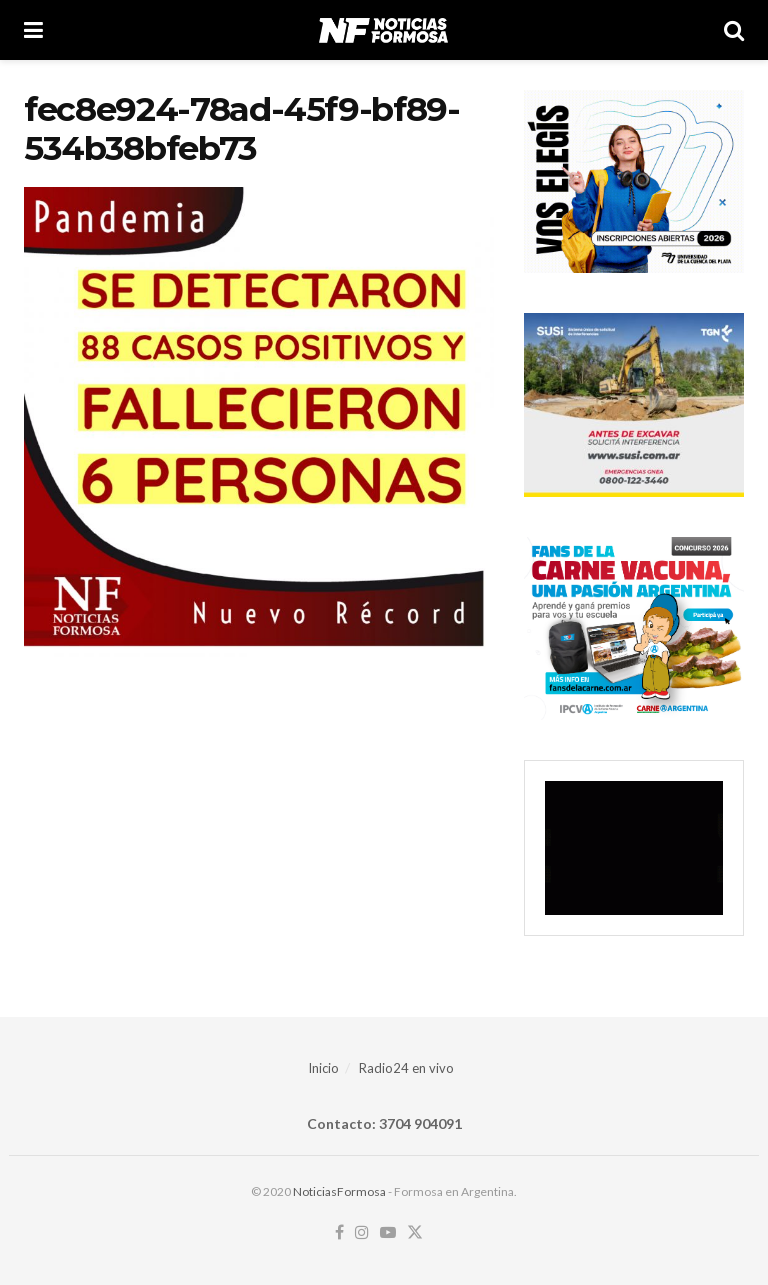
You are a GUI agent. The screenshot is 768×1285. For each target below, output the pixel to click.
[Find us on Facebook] (339, 1233)
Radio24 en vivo (406, 1068)
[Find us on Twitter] (415, 1233)
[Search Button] (734, 30)
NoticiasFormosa (339, 1191)
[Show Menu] (33, 30)
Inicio (323, 1068)
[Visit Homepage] (383, 30)
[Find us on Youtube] (388, 1233)
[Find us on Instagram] (362, 1233)
